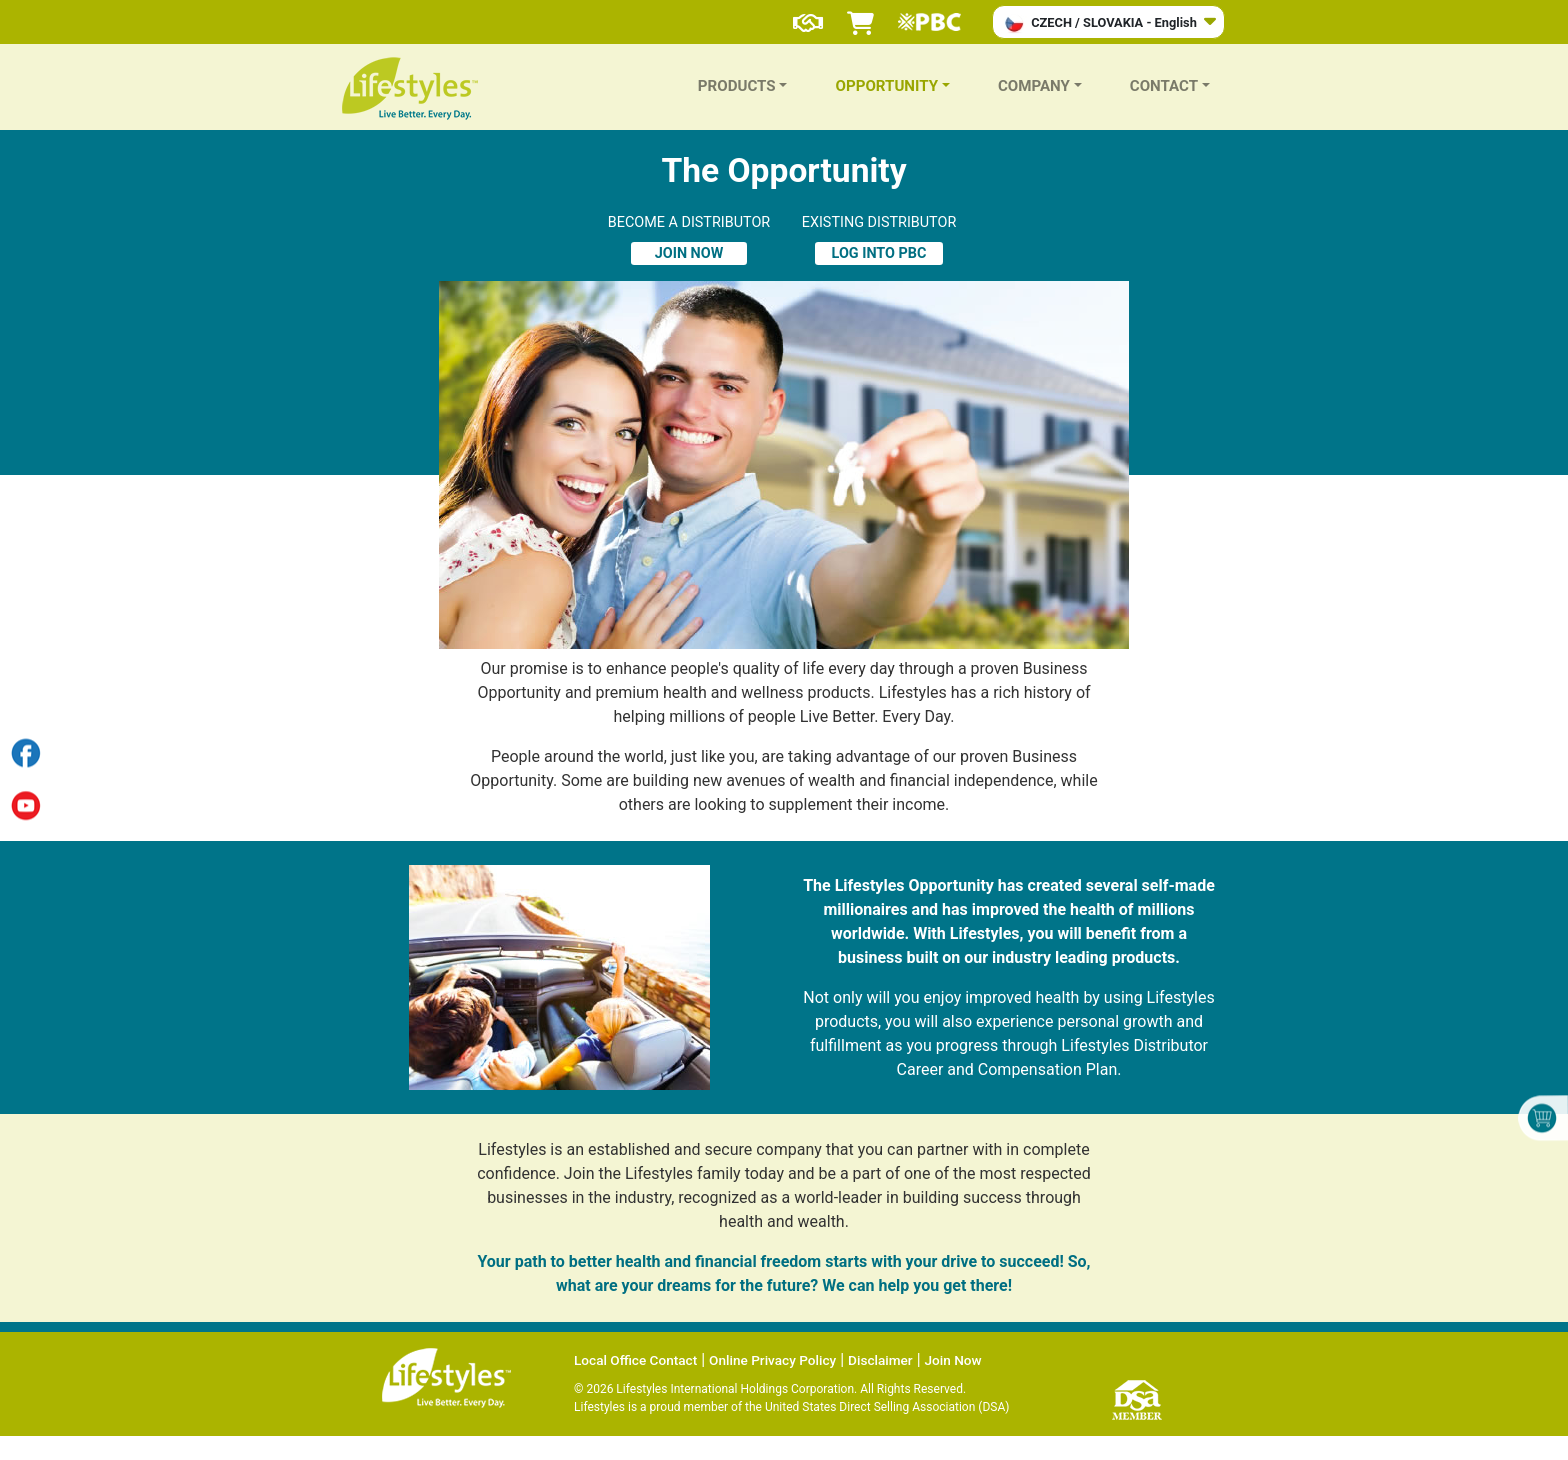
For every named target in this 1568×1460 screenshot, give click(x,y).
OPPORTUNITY (886, 86)
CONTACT (1164, 86)
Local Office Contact (635, 1360)
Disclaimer (880, 1360)
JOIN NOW (689, 253)
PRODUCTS (737, 86)
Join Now (953, 1360)
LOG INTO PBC (879, 253)
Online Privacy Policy (772, 1360)
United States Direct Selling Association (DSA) (887, 1407)
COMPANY (1034, 86)
